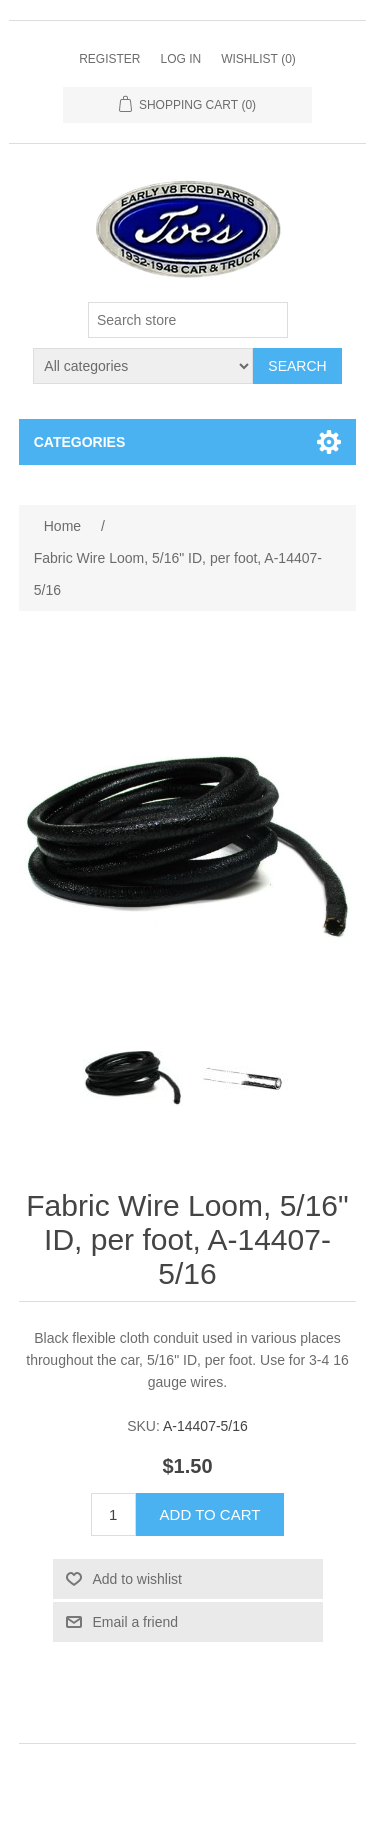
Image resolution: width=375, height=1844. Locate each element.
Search (297, 366)
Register (109, 59)
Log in (180, 59)
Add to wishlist (137, 1579)
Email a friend (136, 1622)
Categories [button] (80, 442)
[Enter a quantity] (113, 1514)
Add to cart (210, 1514)
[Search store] (188, 320)
